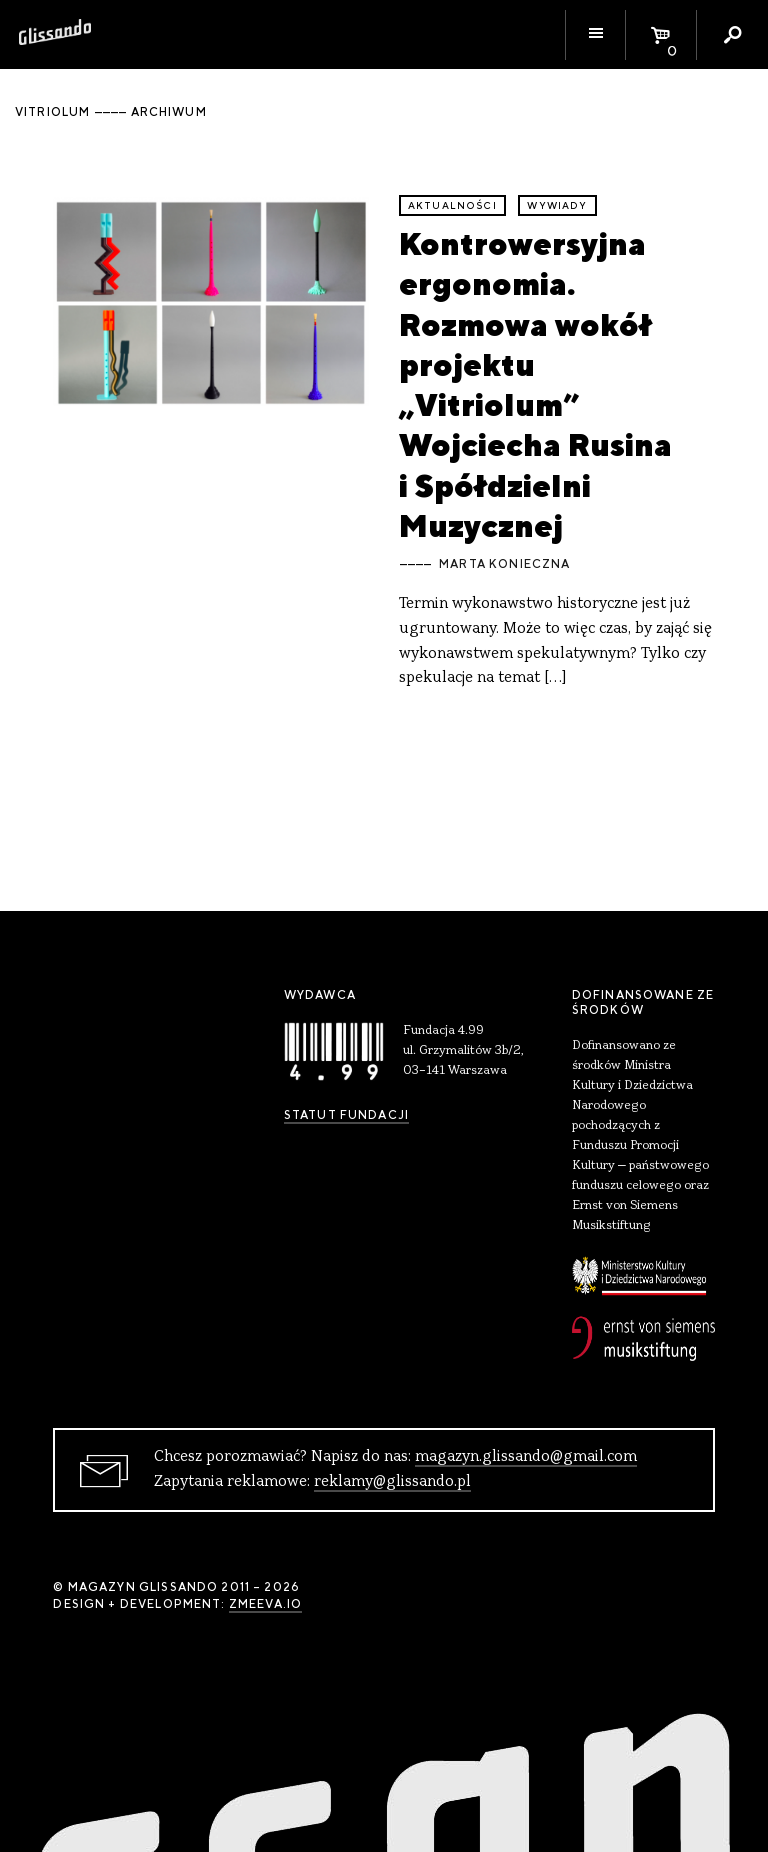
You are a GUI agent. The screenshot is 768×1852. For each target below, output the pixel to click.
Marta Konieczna (504, 564)
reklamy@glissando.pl (392, 1482)
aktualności (452, 205)
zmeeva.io (265, 1604)
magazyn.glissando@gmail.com (526, 1457)
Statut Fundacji (346, 1115)
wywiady (557, 205)
